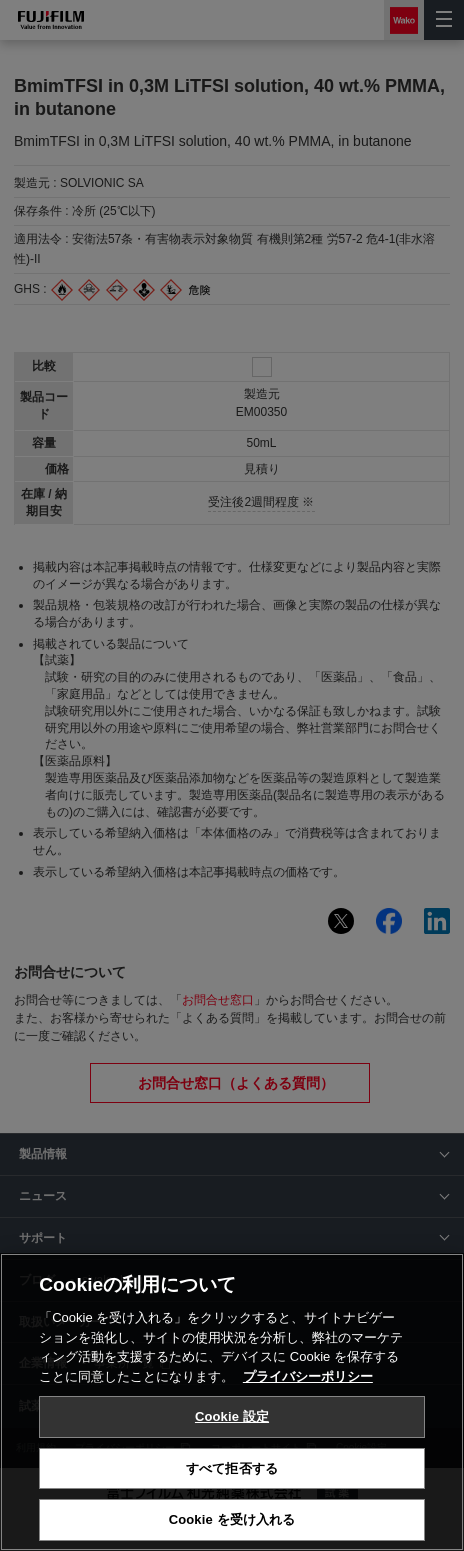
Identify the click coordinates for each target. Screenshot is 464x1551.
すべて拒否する (232, 1468)
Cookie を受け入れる (232, 1519)
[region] (232, 1402)
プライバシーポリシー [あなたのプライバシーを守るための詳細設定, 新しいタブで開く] (308, 1376)
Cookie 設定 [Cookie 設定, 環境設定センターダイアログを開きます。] (232, 1416)
